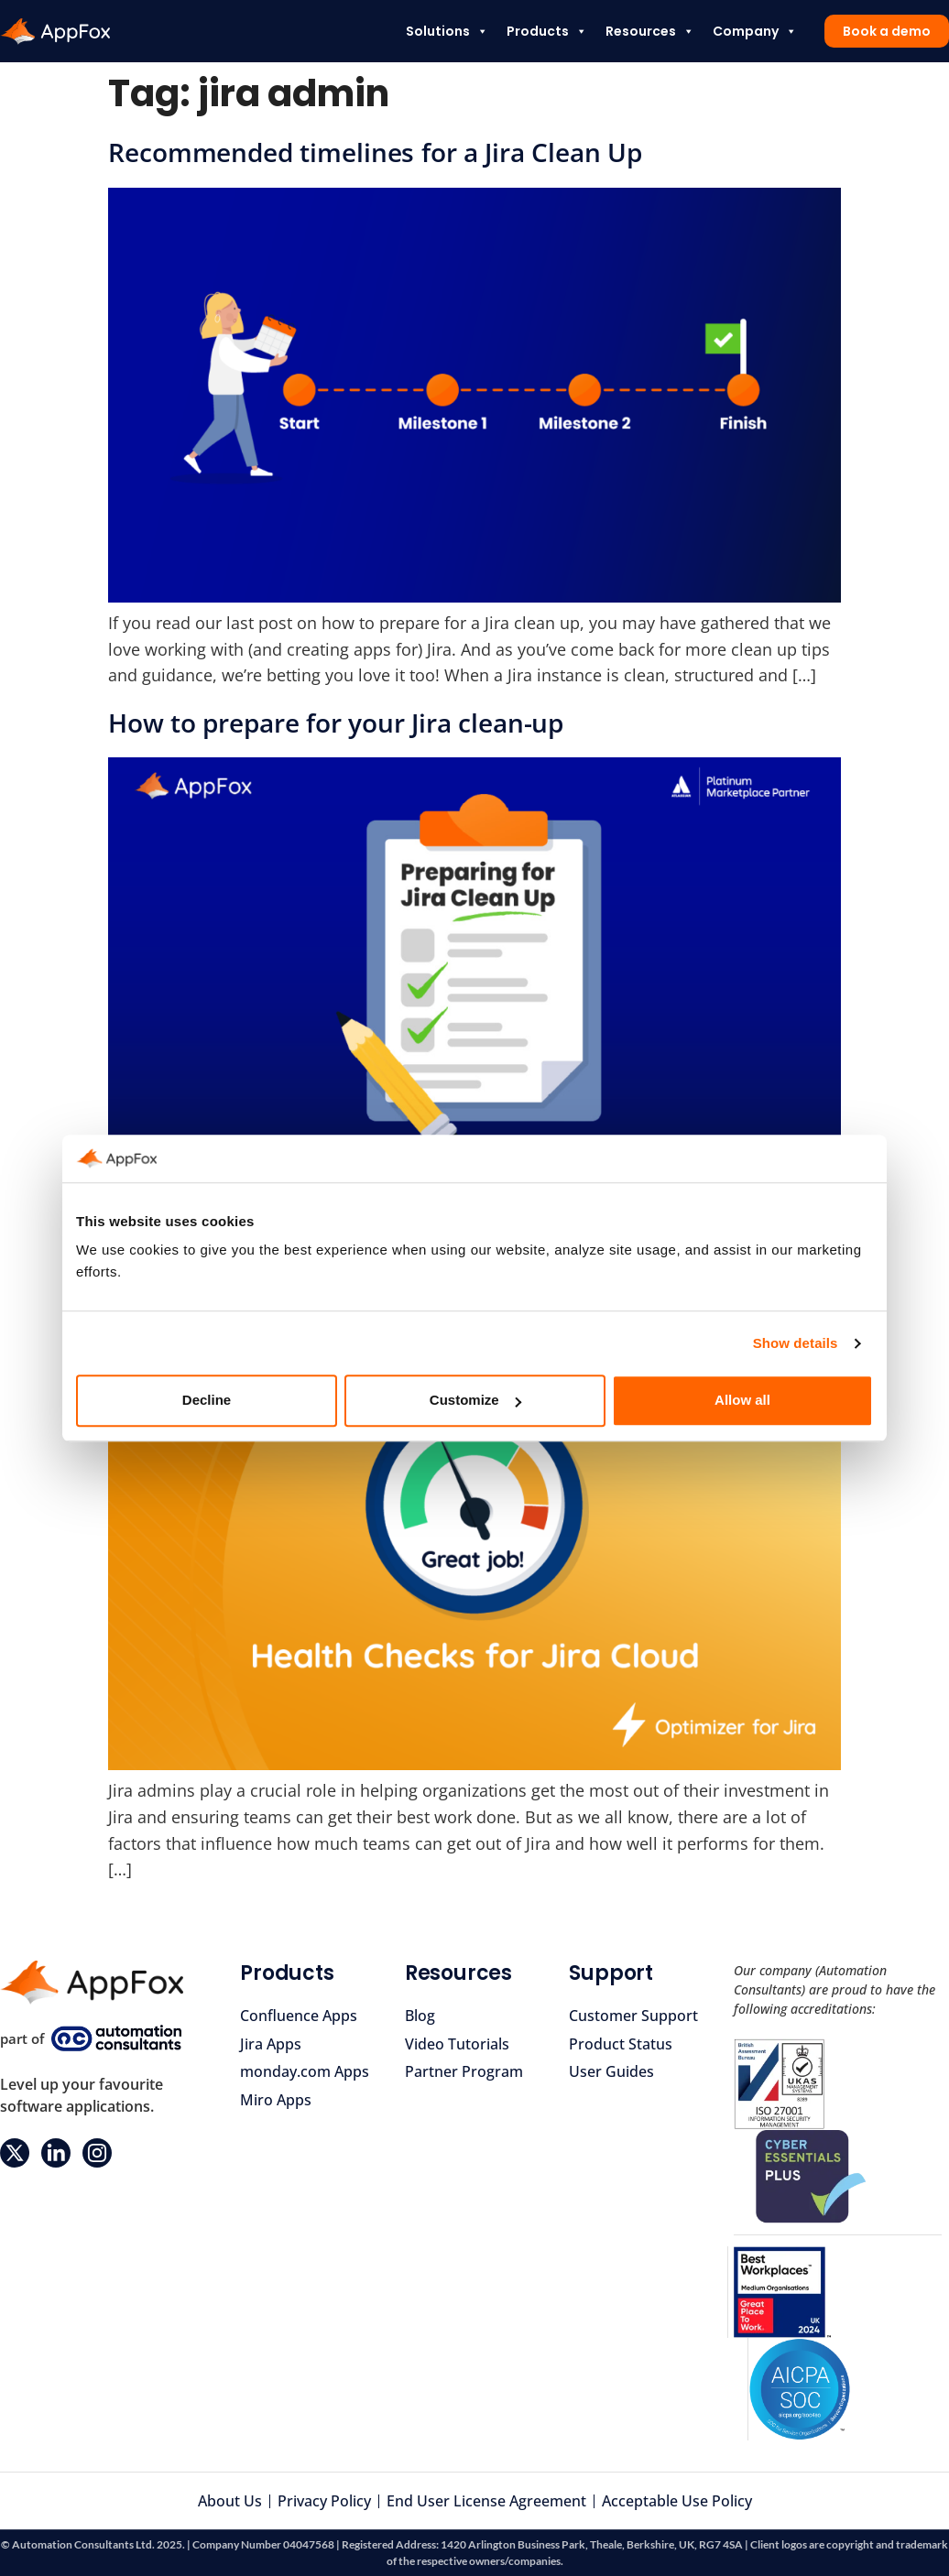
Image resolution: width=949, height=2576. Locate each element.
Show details (795, 1343)
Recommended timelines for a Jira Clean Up (375, 152)
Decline (206, 1400)
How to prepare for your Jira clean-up (335, 722)
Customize (475, 1400)
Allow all (742, 1400)
